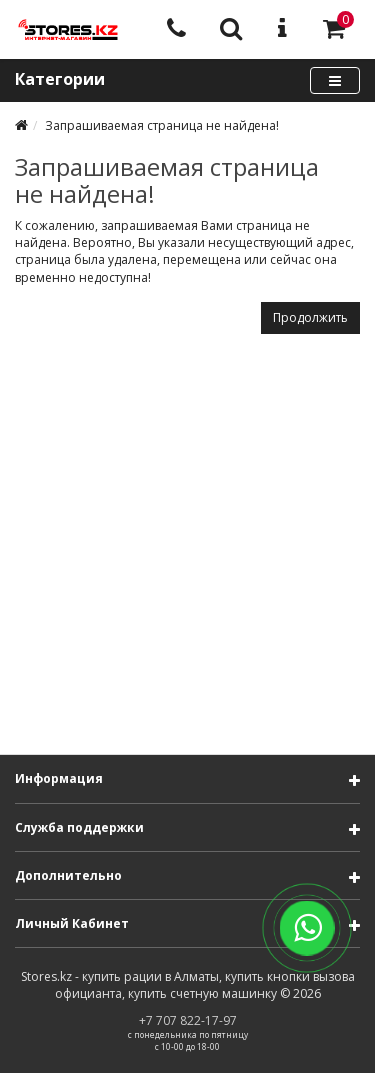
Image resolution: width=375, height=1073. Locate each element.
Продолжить (310, 317)
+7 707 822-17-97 (188, 1020)
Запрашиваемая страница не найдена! (162, 125)
